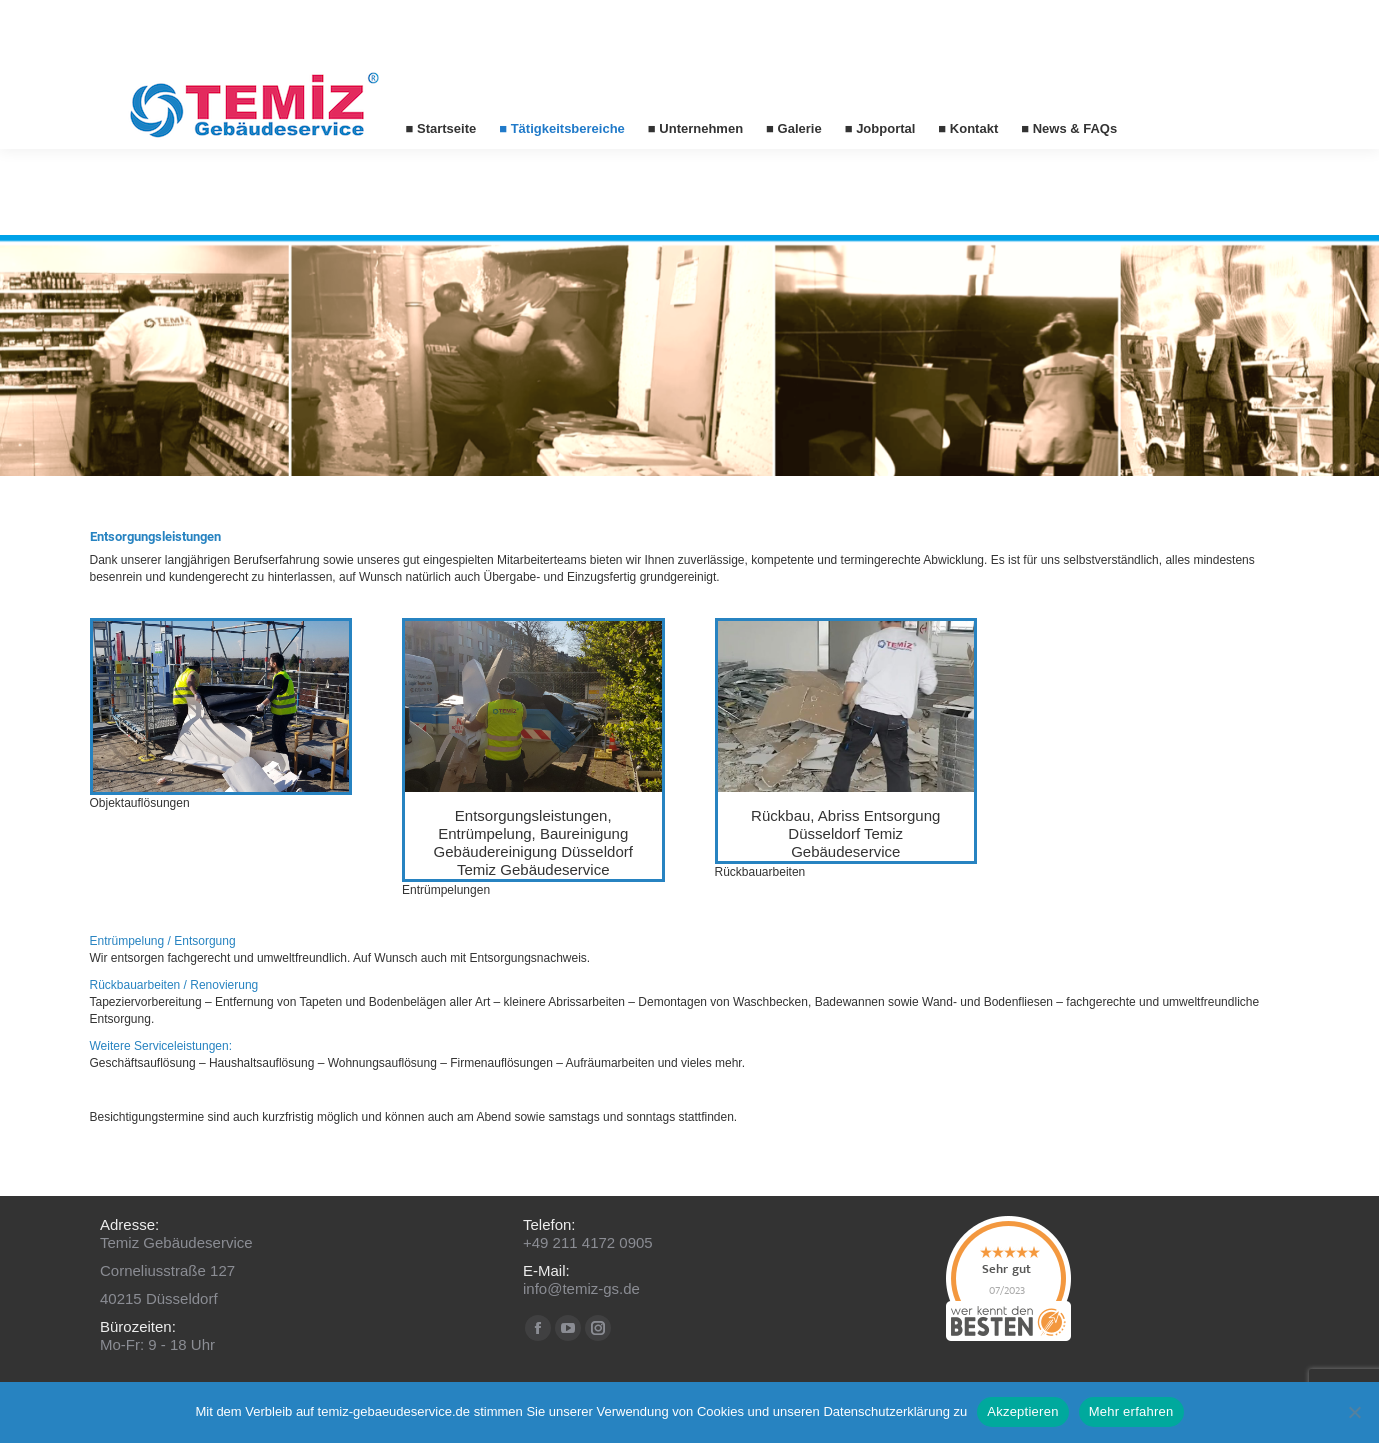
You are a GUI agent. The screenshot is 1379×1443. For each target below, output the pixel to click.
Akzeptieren (1022, 1411)
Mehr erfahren (1131, 1411)
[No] (1354, 1412)
